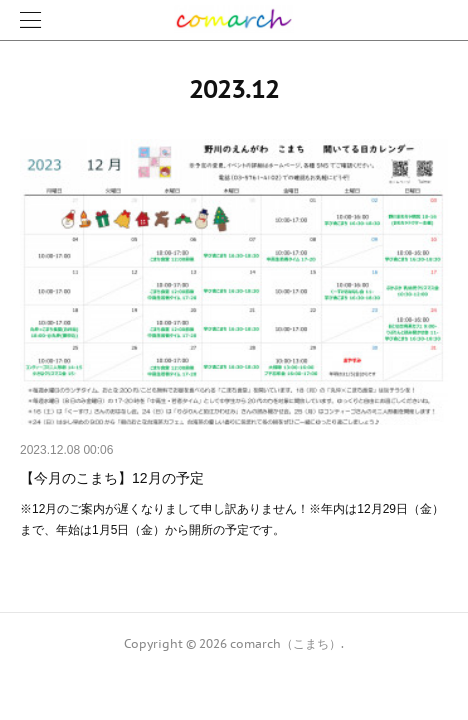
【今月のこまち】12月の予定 (112, 478)
